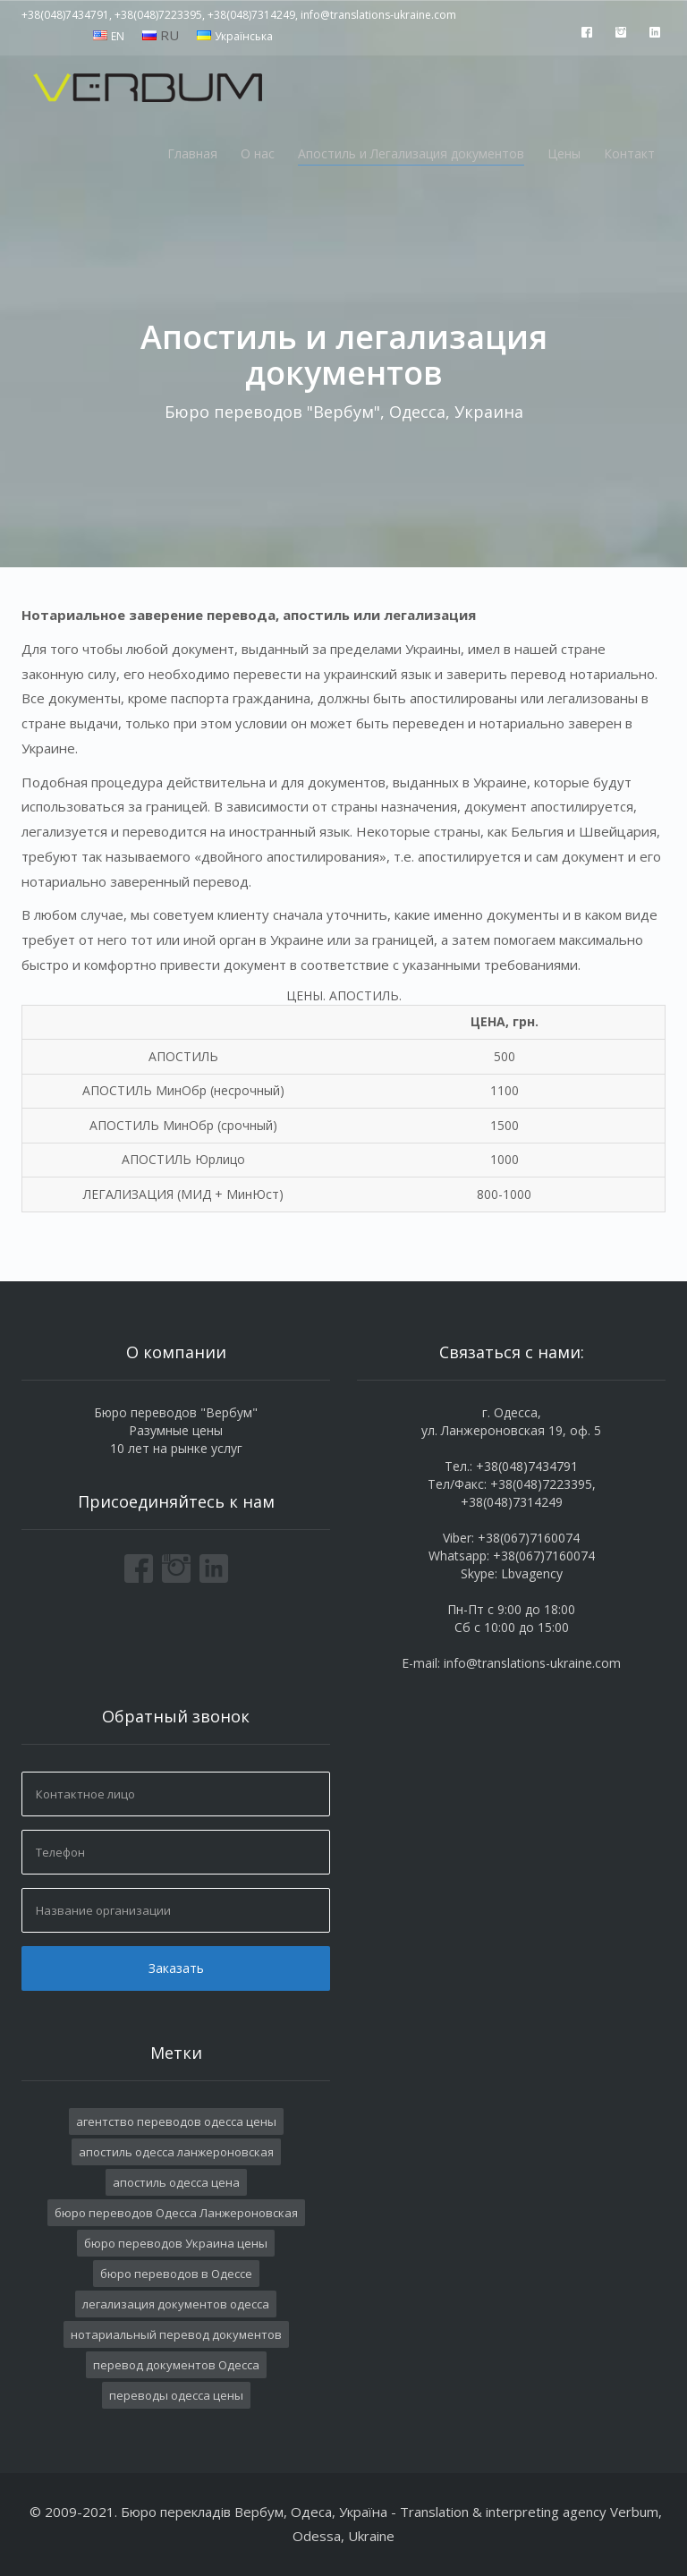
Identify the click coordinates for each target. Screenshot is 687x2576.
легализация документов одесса (175, 2304)
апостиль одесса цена (176, 2182)
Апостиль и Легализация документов (411, 153)
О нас (258, 153)
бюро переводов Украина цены (175, 2243)
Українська (244, 36)
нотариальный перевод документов (176, 2334)
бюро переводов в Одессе (176, 2274)
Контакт (629, 153)
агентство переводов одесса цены (176, 2121)
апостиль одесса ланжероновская (176, 2152)
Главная (192, 153)
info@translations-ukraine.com (532, 1662)
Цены (564, 153)
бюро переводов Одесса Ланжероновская (176, 2213)
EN (117, 36)
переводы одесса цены (176, 2395)
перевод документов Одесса (176, 2365)
